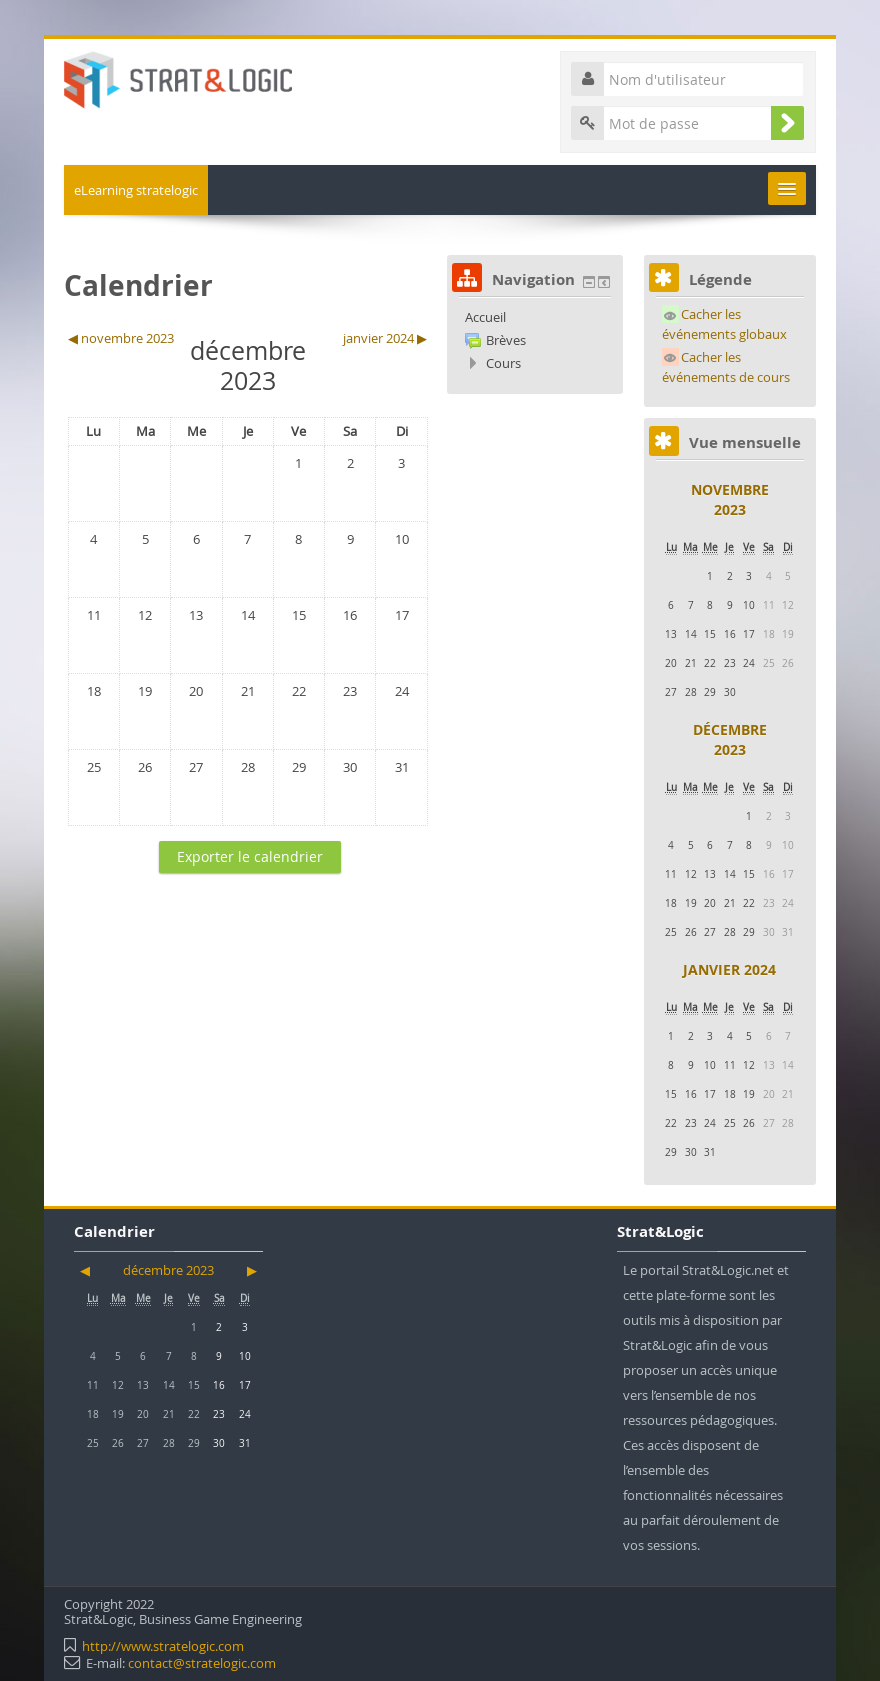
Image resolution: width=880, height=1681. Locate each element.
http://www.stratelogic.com (163, 1646)
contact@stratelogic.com (202, 1663)
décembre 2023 (730, 739)
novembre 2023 (730, 499)
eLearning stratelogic (136, 190)
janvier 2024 (729, 969)
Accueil (485, 317)
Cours (503, 363)
